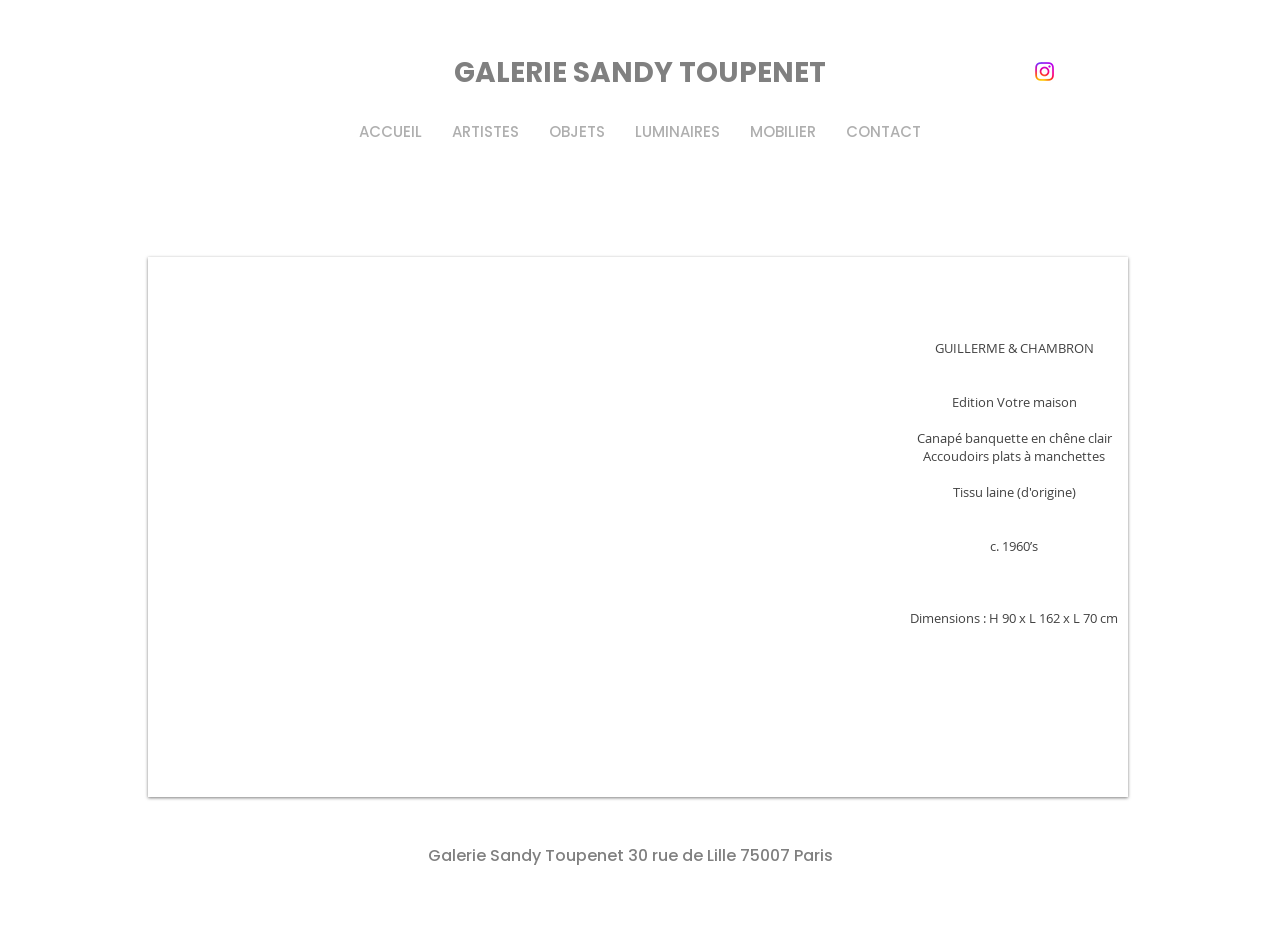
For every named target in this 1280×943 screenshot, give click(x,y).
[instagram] (1044, 71)
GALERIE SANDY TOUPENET (640, 72)
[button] (638, 527)
